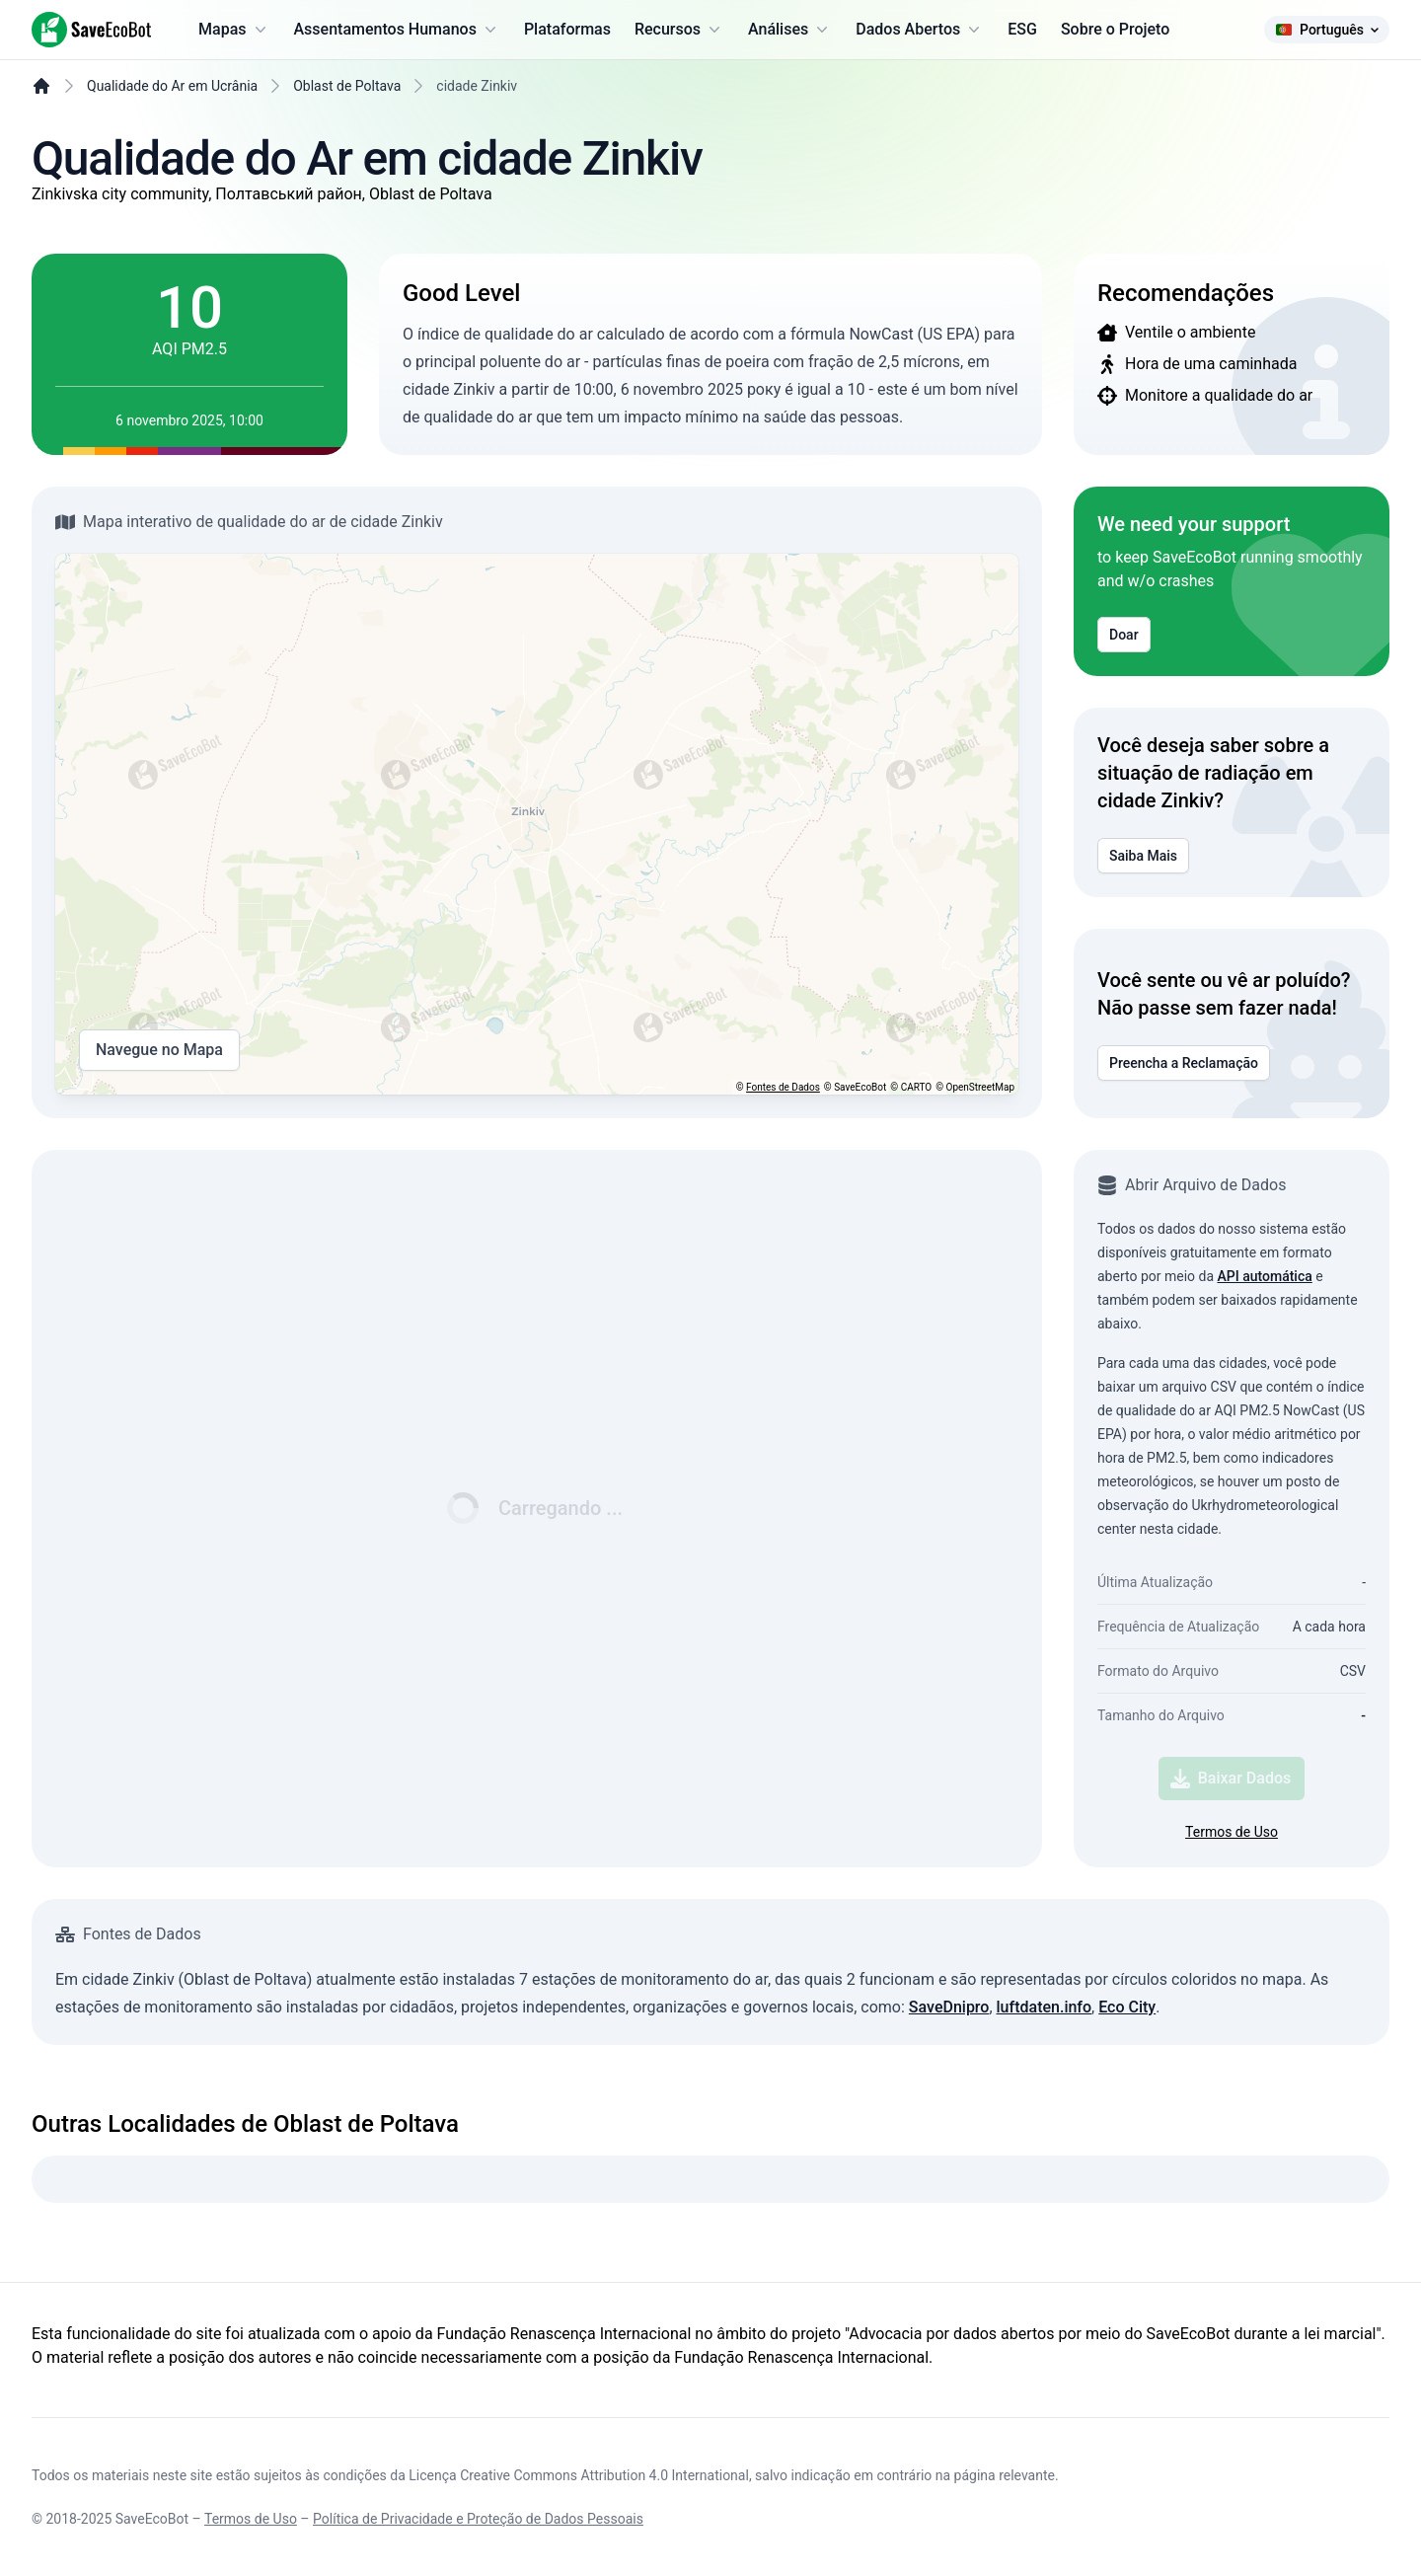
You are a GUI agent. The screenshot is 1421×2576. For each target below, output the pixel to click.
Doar (1124, 634)
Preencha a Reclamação (1183, 1063)
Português (1327, 30)
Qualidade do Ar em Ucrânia (172, 86)
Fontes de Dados (783, 1087)
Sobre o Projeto (1115, 29)
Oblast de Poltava (347, 86)
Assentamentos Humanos (397, 29)
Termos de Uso (1231, 1832)
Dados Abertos (920, 29)
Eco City (1127, 2007)
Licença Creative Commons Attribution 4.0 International (579, 2475)
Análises (790, 29)
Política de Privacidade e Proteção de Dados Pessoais (478, 2519)
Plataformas (567, 29)
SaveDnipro (949, 2007)
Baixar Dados (1231, 1778)
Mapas (233, 29)
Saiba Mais (1143, 855)
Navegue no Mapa (159, 1050)
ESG (1022, 29)
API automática (1265, 1276)
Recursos (679, 29)
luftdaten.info (1044, 2007)
